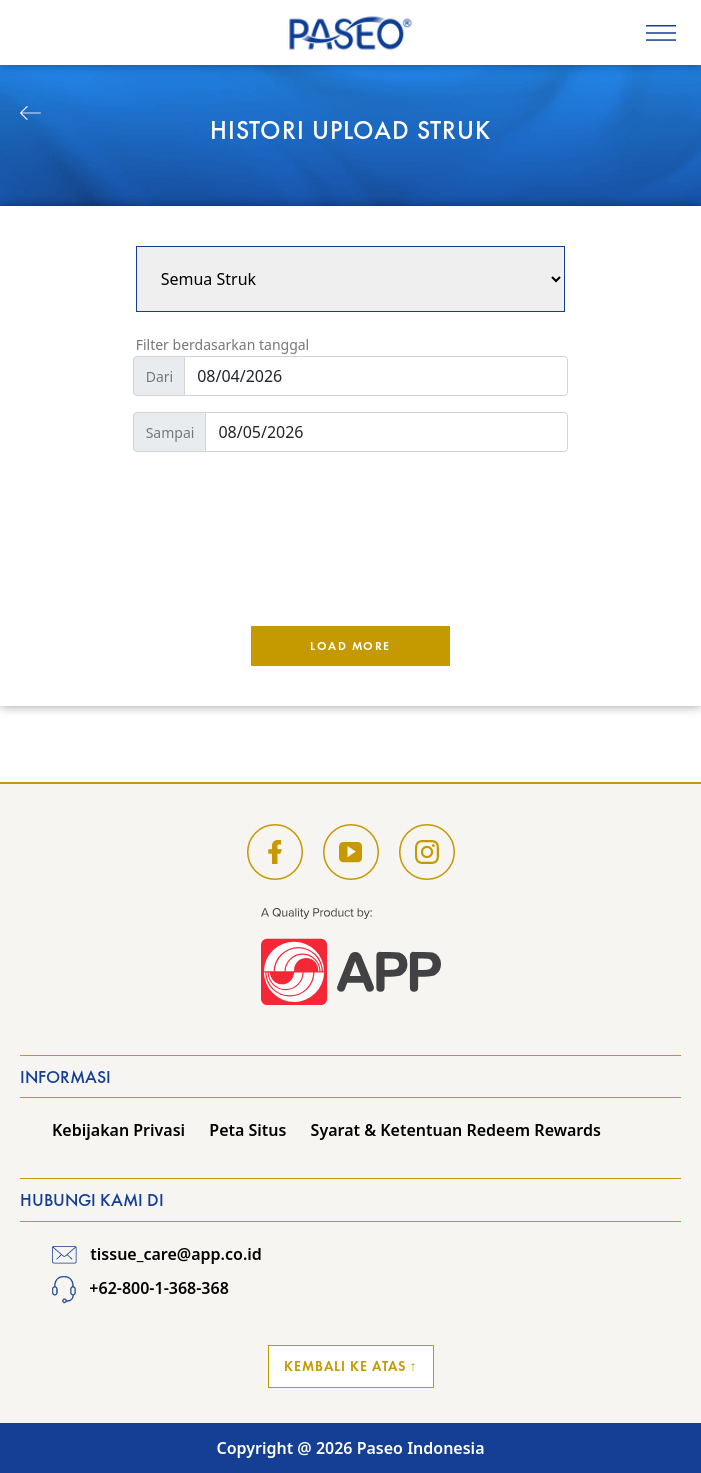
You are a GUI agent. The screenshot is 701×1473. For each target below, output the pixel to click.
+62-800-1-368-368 (140, 1288)
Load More (350, 646)
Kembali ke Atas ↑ (351, 1366)
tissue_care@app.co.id (157, 1254)
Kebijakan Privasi (118, 1130)
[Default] (376, 376)
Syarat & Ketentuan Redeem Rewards (456, 1130)
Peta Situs (247, 1130)
